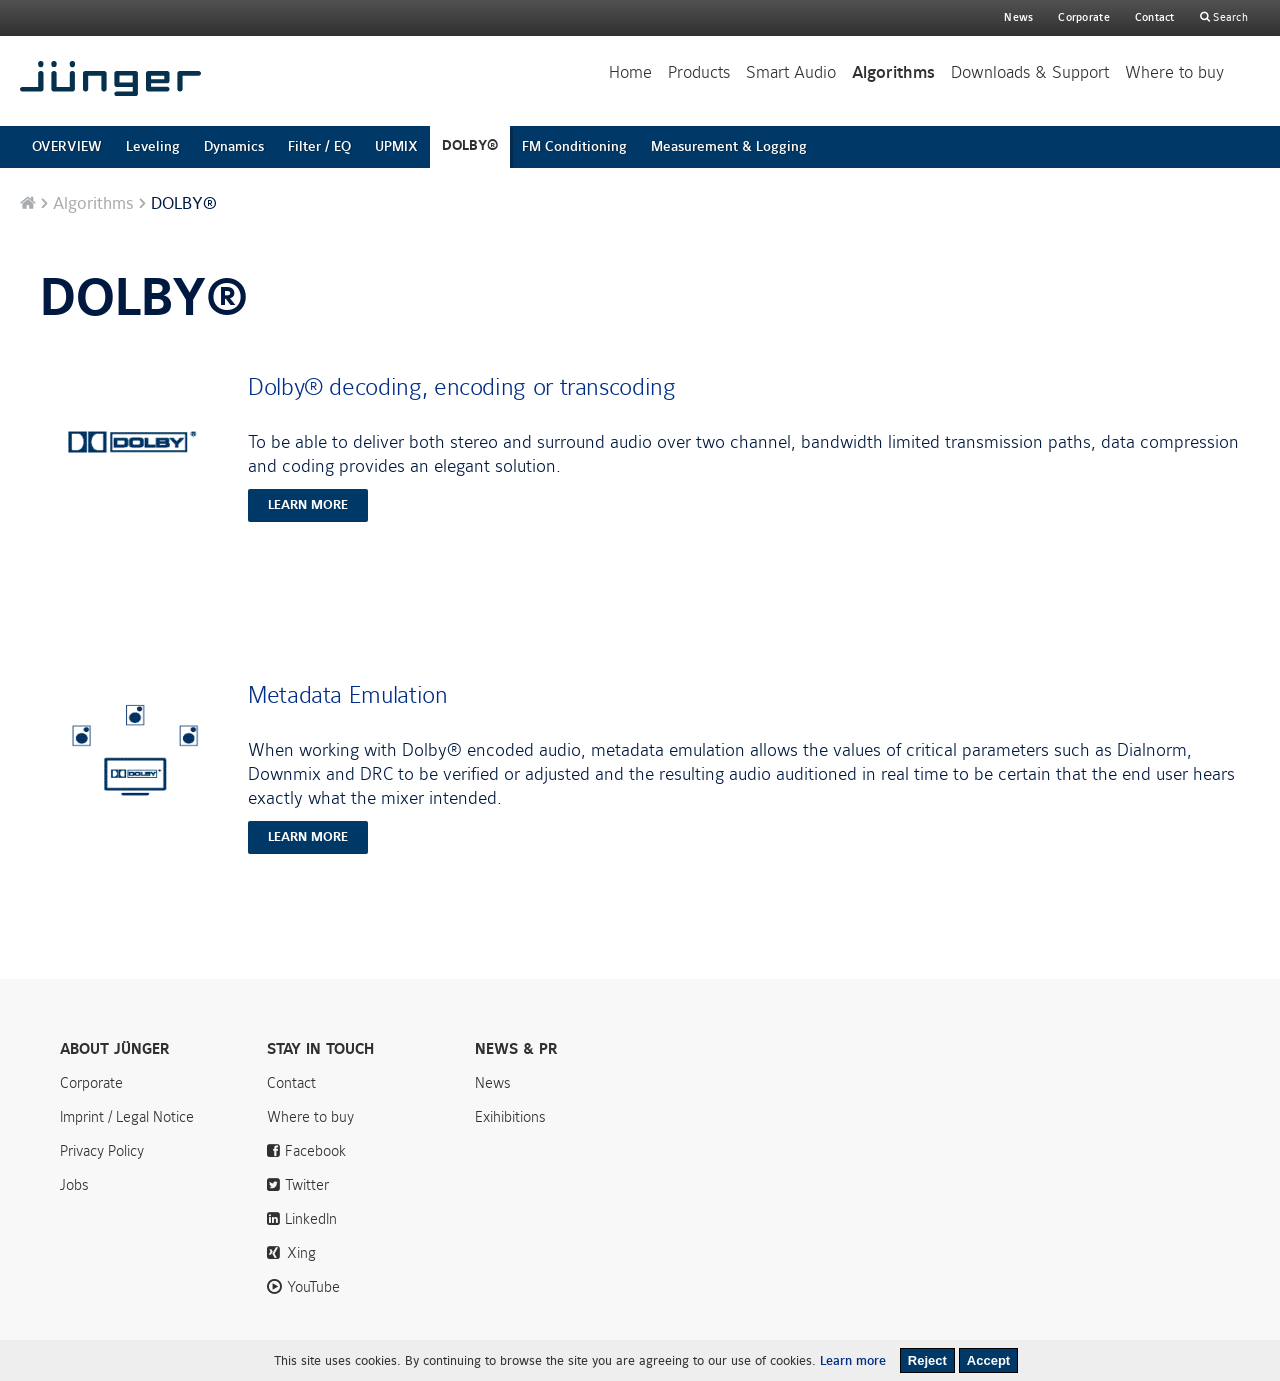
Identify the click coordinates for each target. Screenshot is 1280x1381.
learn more (308, 505)
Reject (927, 1360)
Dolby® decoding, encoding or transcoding (462, 387)
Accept (988, 1360)
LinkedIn (311, 1219)
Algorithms (893, 73)
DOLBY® (470, 145)
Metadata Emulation (348, 695)
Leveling (153, 146)
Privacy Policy (102, 1151)
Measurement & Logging (729, 146)
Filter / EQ (319, 146)
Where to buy (1174, 72)
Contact (1155, 17)
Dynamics (234, 146)
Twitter (307, 1185)
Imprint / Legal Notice (127, 1117)
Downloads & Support (1030, 72)
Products (699, 72)
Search (1229, 17)
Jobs (74, 1185)
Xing (301, 1253)
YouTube (313, 1287)
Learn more (853, 1361)
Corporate (91, 1083)
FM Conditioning (574, 146)
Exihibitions (510, 1117)
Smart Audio (791, 72)
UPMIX (396, 146)
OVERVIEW (67, 146)
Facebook (315, 1151)
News (1018, 17)
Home (630, 72)
